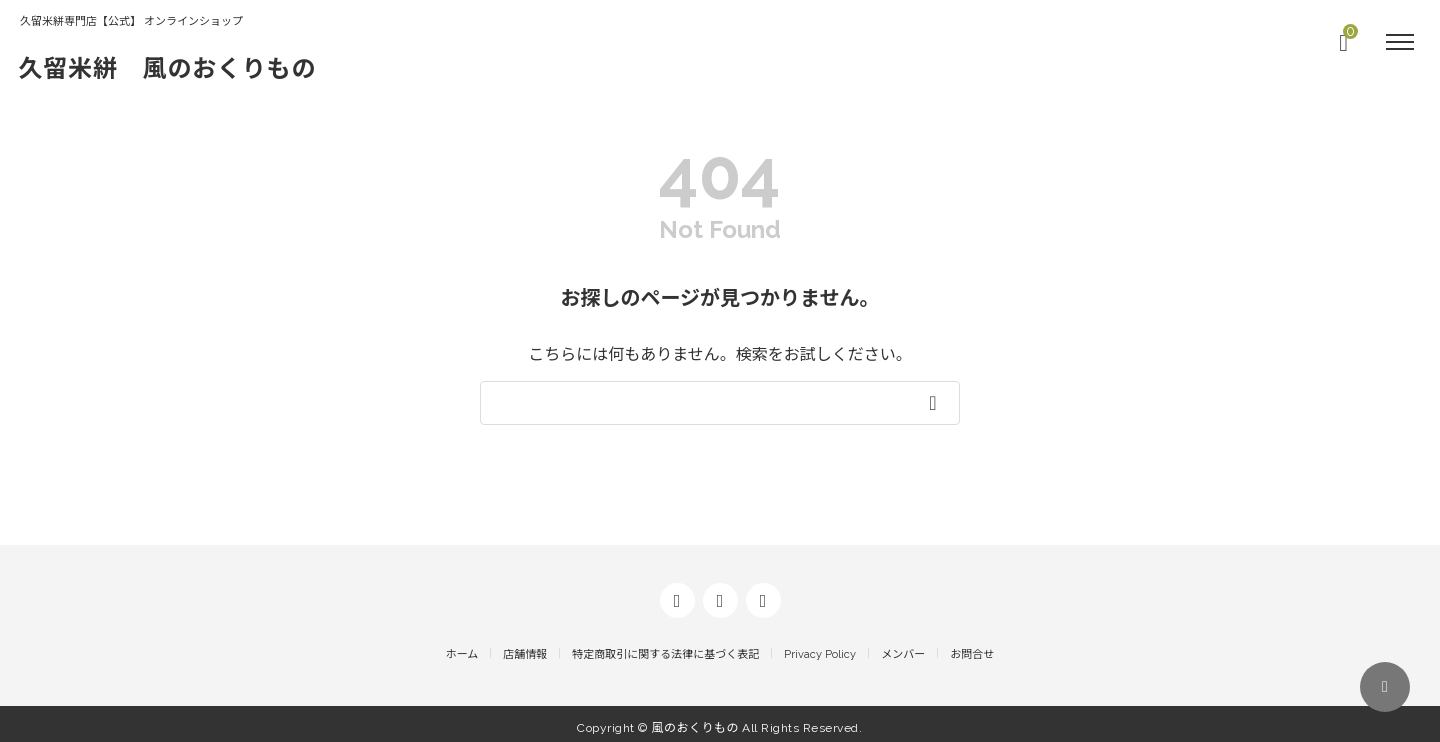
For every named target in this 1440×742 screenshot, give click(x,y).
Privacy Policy (820, 647)
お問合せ (972, 647)
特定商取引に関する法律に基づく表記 (665, 647)
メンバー (903, 647)
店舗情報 (525, 647)
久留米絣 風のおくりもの (181, 67)
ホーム (462, 647)
